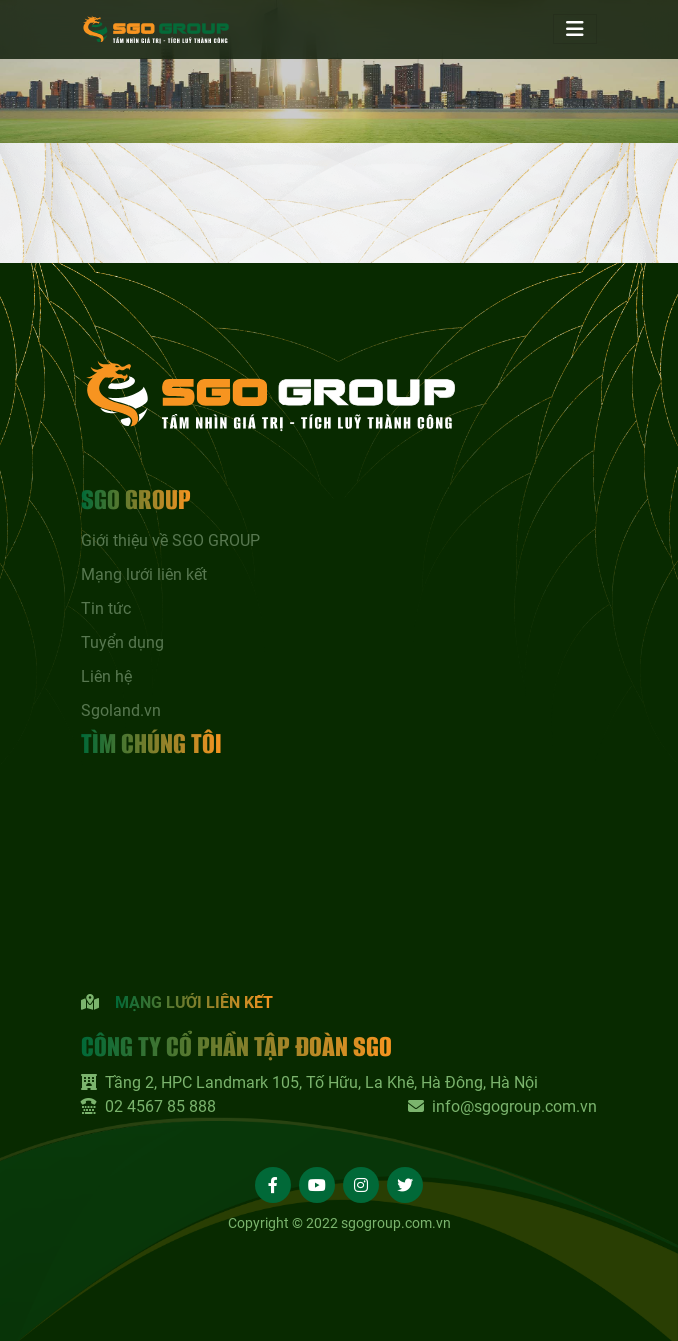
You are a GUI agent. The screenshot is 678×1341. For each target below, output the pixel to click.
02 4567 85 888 (148, 1106)
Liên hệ (106, 676)
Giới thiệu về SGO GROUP (170, 540)
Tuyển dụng (122, 642)
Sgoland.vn (121, 710)
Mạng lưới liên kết (144, 574)
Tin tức (106, 608)
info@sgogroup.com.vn (502, 1106)
